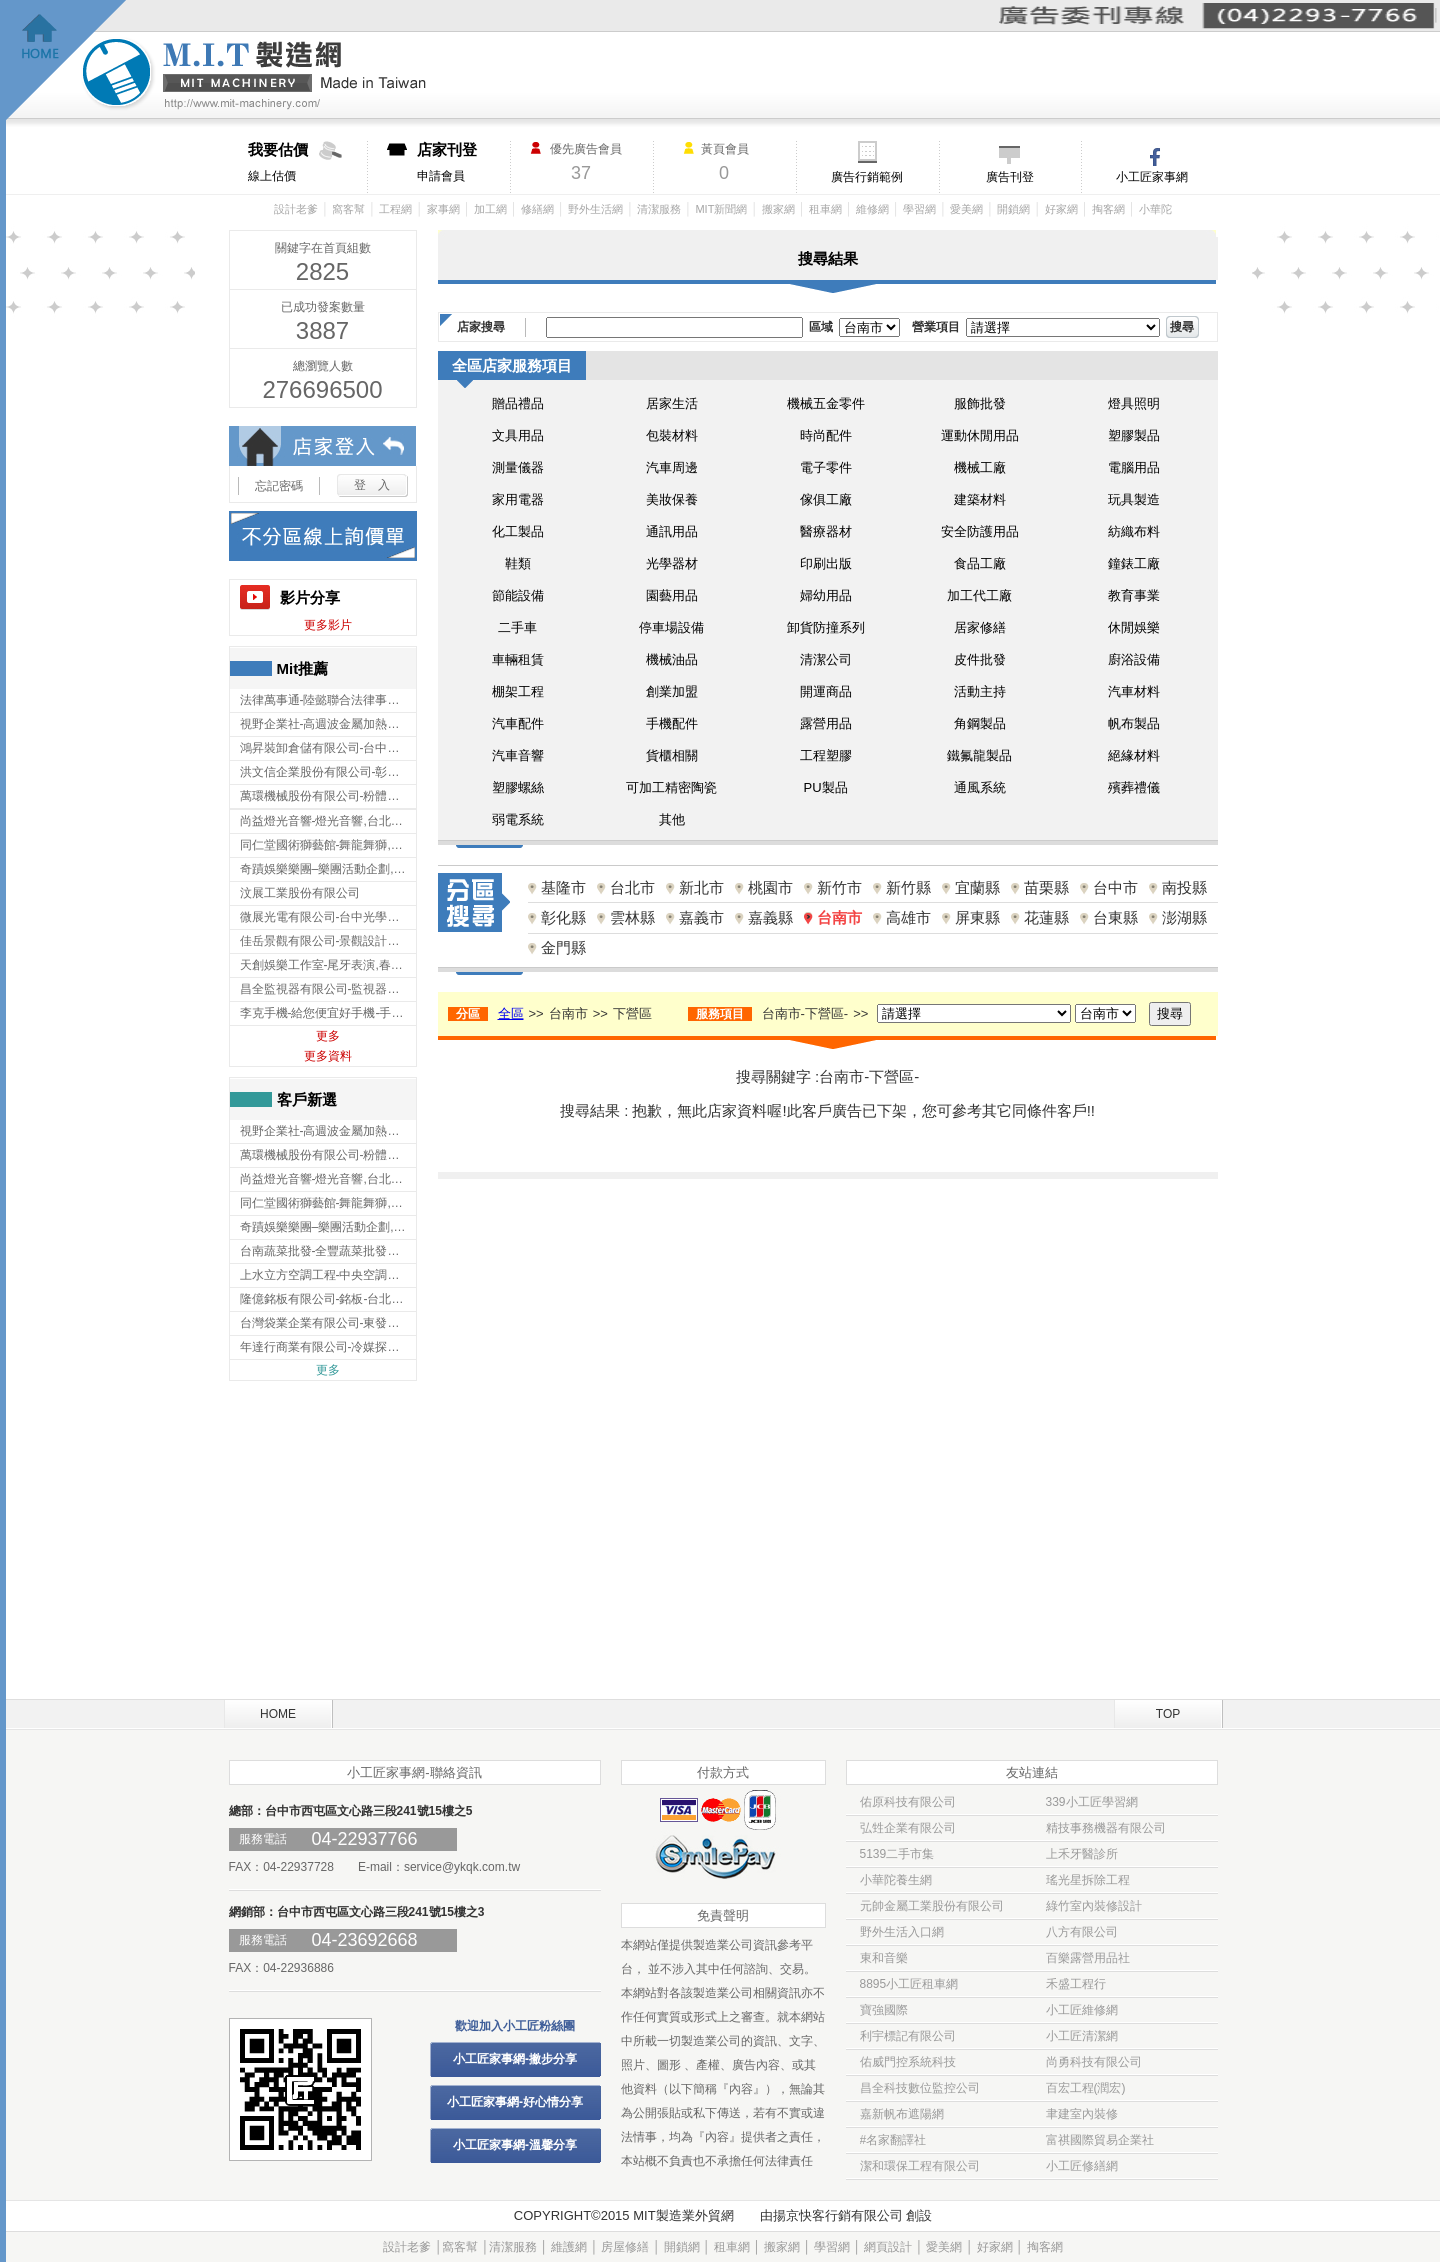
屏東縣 (977, 917)
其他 (672, 819)
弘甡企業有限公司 (908, 1828)
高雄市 (908, 917)
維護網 (569, 2247)
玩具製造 (1134, 499)
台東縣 (1115, 917)
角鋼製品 (980, 723)
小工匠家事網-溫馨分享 (515, 2145)
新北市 (701, 887)
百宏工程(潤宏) (1086, 2088)
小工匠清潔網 (1082, 2036)
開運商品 (826, 691)
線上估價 (307, 162)
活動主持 (980, 691)
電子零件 (826, 467)
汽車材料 (1134, 691)
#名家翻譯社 (893, 2140)
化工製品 (518, 531)
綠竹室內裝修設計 (1094, 1906)
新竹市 (839, 887)
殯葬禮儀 (1134, 787)
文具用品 (518, 435)
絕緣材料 (1134, 755)
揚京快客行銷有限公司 (838, 2215)
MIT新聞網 (721, 209)
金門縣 (563, 947)
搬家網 (778, 209)
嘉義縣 (770, 917)
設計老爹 (296, 209)
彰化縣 (563, 917)
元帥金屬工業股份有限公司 (932, 1906)
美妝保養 (672, 499)
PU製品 (825, 787)
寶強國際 (884, 2010)
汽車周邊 (672, 467)
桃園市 (770, 887)
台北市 (632, 887)
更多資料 (328, 1056)
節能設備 (518, 595)
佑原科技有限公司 (908, 1802)
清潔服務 (659, 209)
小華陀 (1155, 209)
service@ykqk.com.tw (462, 1867)
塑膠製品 (1134, 435)
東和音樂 (884, 1958)
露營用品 (826, 723)
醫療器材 (826, 531)
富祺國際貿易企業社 (1100, 2140)
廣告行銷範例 (867, 177)
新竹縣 (908, 887)
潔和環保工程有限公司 (920, 2166)
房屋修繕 (625, 2247)
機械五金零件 (826, 403)
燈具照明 (1134, 403)
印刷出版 (826, 563)
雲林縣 (632, 917)
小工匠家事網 (1152, 177)
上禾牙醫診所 (1082, 1854)
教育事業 (1134, 595)
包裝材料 (672, 435)
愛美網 (966, 209)
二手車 (517, 627)
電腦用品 (1134, 467)
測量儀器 (518, 467)
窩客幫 (348, 209)
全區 (511, 1013)
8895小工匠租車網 (909, 1984)
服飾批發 (980, 403)
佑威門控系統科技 (908, 2062)
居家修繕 (980, 627)
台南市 (839, 917)
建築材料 (980, 499)
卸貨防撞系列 (826, 627)
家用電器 (518, 499)
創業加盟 (672, 691)
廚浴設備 (1134, 659)
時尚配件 (826, 435)
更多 (328, 1036)
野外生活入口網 (902, 1932)
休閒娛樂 (1134, 627)
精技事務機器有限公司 (1106, 1828)
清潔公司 (826, 659)
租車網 (825, 209)
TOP (1168, 1714)
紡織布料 (1134, 531)
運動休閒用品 (980, 435)
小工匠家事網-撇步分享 (515, 2059)
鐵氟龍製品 (979, 755)
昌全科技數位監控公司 (920, 2088)
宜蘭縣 (977, 887)
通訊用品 (672, 531)
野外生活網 (595, 209)
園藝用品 (672, 595)
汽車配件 (518, 723)
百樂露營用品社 (1088, 1958)
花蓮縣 (1046, 917)
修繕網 (537, 209)
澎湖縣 (1184, 917)
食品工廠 (980, 563)
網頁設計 (888, 2247)
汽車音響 (518, 755)
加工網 (490, 209)
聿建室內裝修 (1082, 2114)
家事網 (443, 209)
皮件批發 (980, 659)
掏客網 (1108, 209)
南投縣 (1184, 887)
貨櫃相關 (672, 755)
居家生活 (672, 403)
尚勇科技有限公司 (1094, 2062)
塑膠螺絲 (518, 787)
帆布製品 (1134, 723)
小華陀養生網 (896, 1880)
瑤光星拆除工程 (1088, 1880)
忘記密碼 (279, 486)
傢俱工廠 (826, 499)
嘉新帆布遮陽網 (902, 2114)
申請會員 (463, 162)
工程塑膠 (826, 755)
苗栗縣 (1046, 887)
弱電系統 (518, 819)
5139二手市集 (897, 1854)
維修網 (872, 209)
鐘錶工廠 (1134, 563)
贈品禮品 (518, 403)
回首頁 (66, 60)
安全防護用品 (980, 531)
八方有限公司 (1082, 1932)
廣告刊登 (1010, 177)
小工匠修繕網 (1082, 2166)
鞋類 (518, 563)
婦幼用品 (826, 595)
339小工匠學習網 (1092, 1802)
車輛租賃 (518, 659)
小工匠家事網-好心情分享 (515, 2102)
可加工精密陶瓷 (671, 787)
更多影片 (328, 625)
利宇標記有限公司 (908, 2036)
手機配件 (672, 723)
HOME (278, 1714)
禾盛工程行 (1076, 1984)
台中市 (1115, 887)
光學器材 (672, 563)
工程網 (395, 209)
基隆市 (563, 887)
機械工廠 (980, 467)
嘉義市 (701, 917)
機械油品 (672, 659)
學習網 (919, 209)
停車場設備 (671, 627)
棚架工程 (518, 691)
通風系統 (980, 787)
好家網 (1061, 209)
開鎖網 (1013, 209)
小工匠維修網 (1082, 2010)
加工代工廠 (979, 595)
